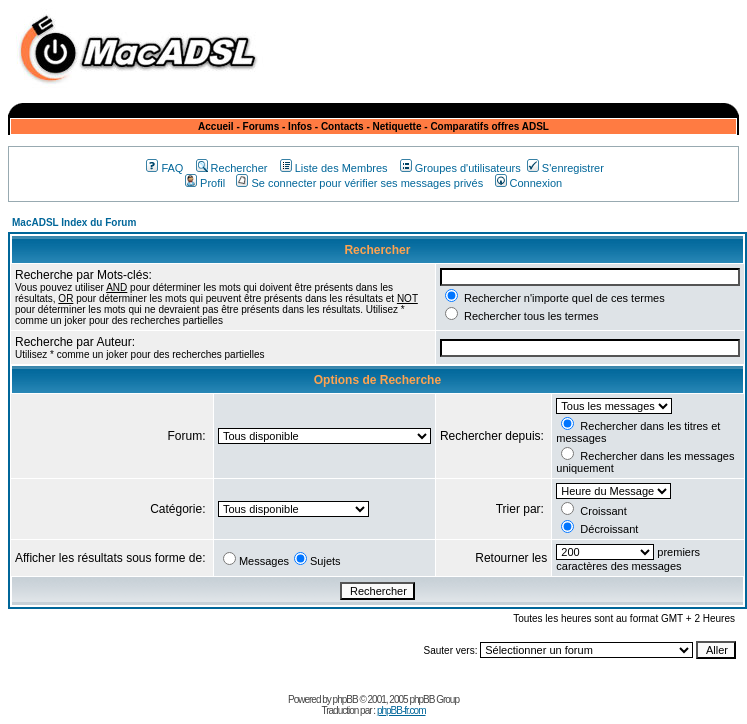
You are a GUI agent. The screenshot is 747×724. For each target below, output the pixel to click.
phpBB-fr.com (401, 710)
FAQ (164, 168)
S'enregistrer (565, 168)
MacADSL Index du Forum (74, 222)
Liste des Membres (334, 168)
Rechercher (232, 168)
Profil (205, 183)
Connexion (529, 183)
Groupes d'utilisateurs (460, 168)
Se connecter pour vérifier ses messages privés (359, 183)
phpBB (345, 699)
